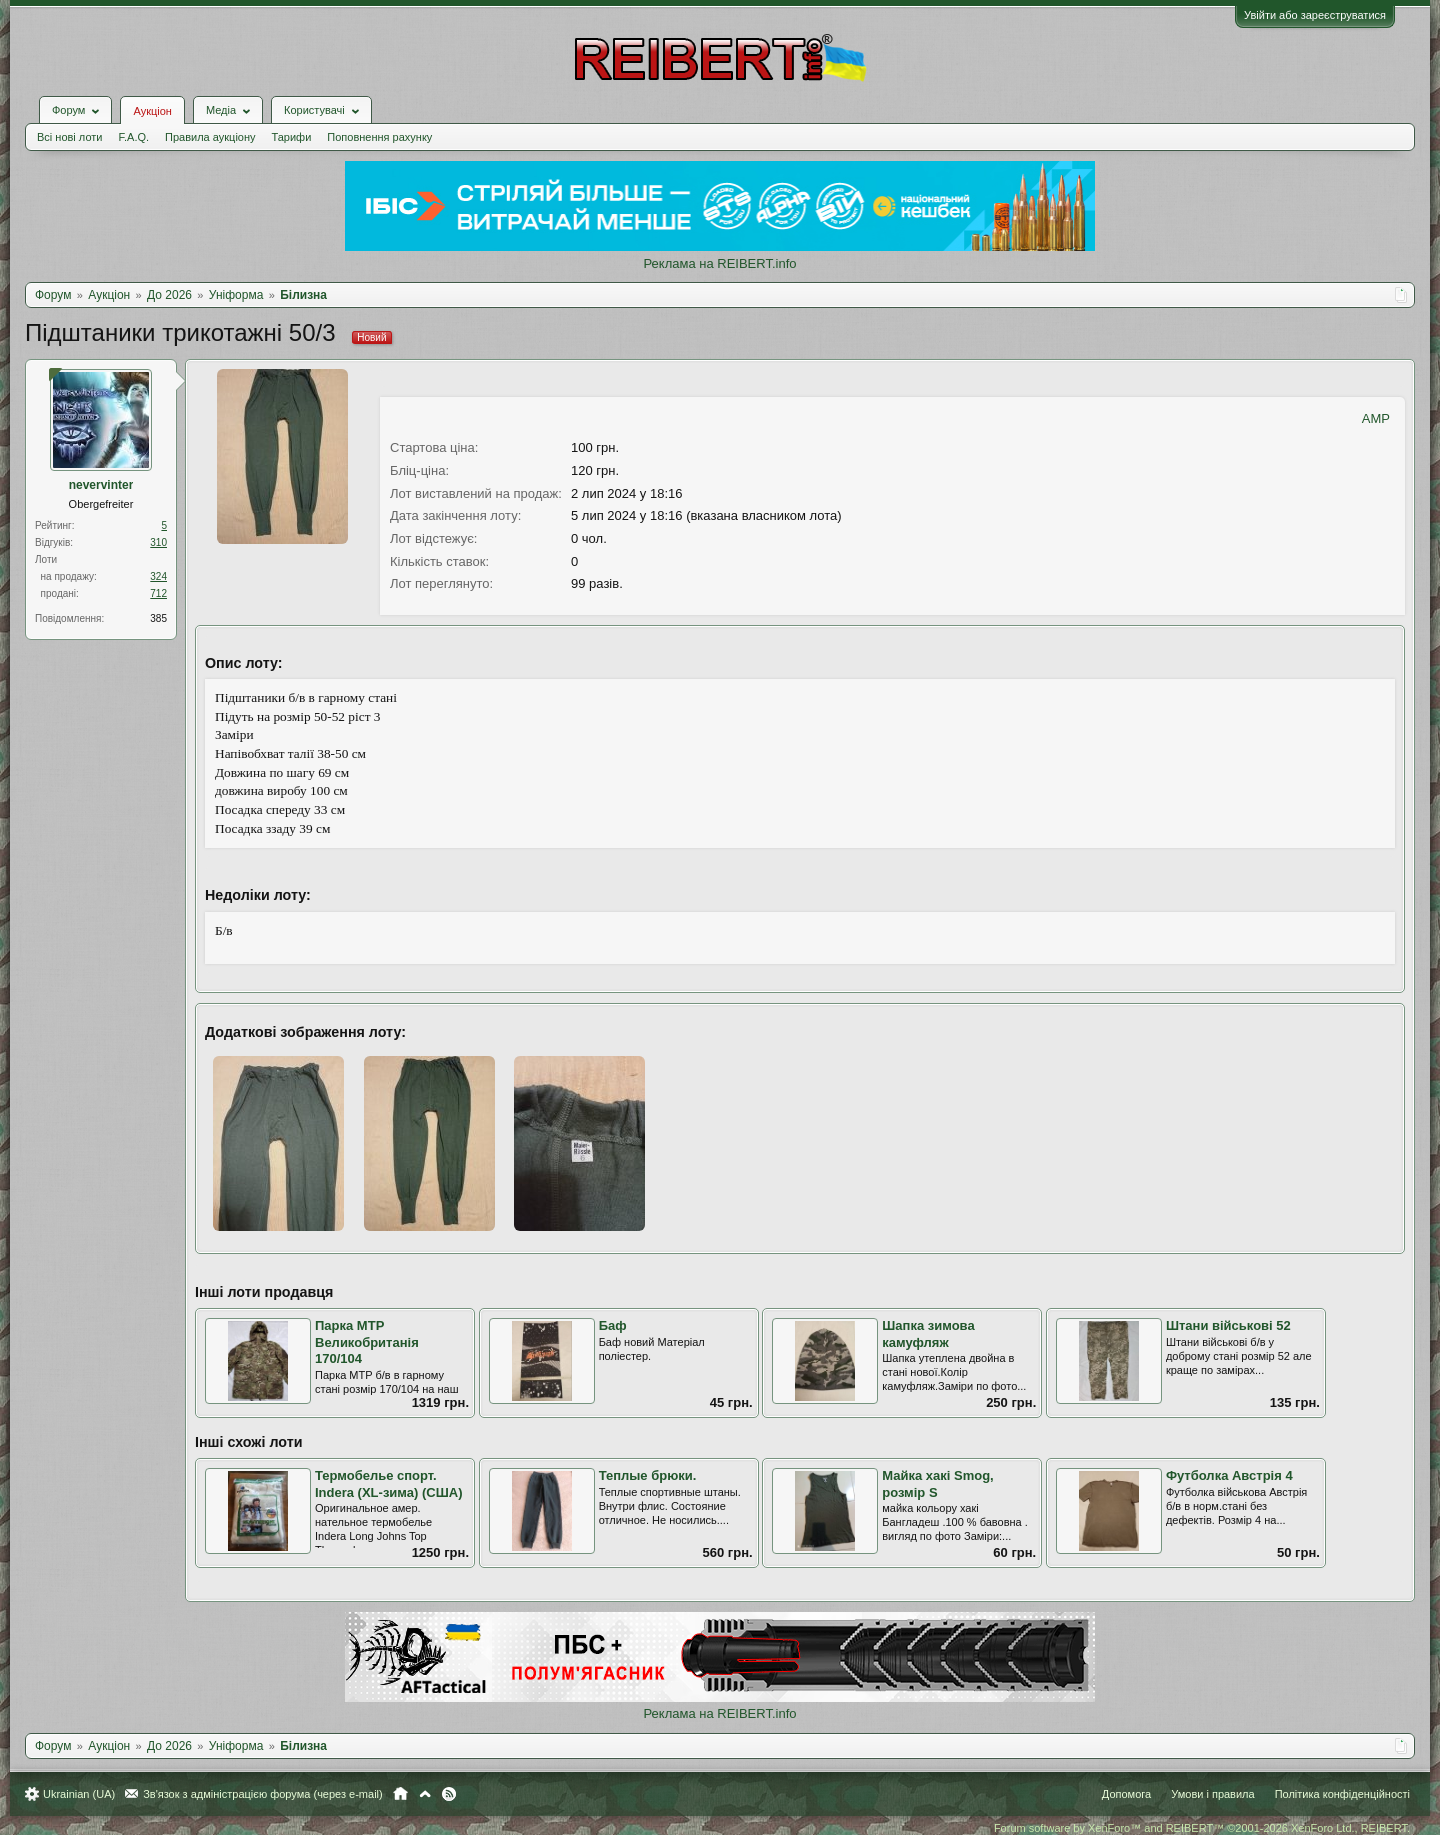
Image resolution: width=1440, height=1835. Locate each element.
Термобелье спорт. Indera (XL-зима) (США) (388, 1484)
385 (158, 618)
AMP (1376, 418)
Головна (400, 1794)
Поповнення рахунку (379, 137)
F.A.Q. (133, 137)
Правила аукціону (210, 137)
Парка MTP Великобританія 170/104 (367, 1342)
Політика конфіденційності (1342, 1794)
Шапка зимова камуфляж (928, 1334)
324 (158, 576)
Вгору (425, 1794)
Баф (613, 1325)
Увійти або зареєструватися (1315, 15)
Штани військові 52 (1228, 1325)
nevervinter (101, 485)
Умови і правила (1212, 1794)
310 (158, 542)
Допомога (1126, 1794)
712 (158, 593)
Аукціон (152, 111)
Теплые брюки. (648, 1475)
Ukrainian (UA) (79, 1794)
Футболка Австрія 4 (1229, 1475)
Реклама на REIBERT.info (719, 263)
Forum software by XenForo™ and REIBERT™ (1202, 1828)
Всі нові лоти (69, 137)
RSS (449, 1794)
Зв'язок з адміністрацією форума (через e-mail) (263, 1794)
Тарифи (292, 137)
